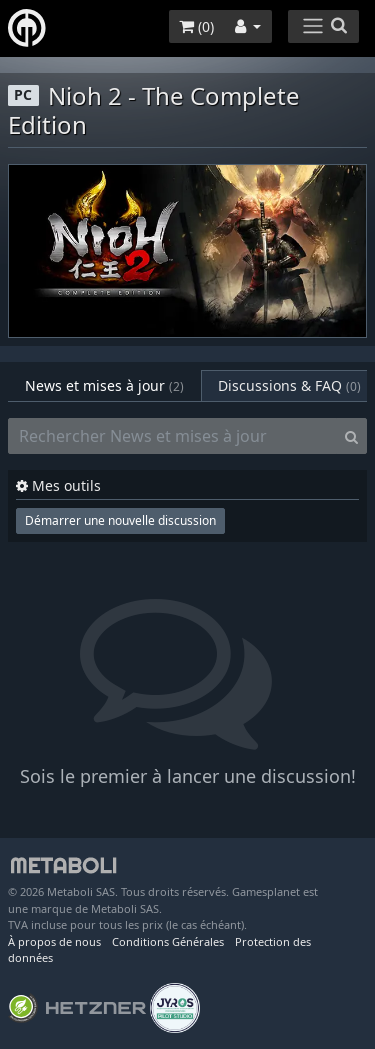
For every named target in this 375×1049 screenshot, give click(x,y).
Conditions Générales (168, 941)
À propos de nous (54, 941)
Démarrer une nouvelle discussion (120, 520)
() (196, 26)
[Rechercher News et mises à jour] (172, 436)
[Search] (351, 436)
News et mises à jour (104, 385)
